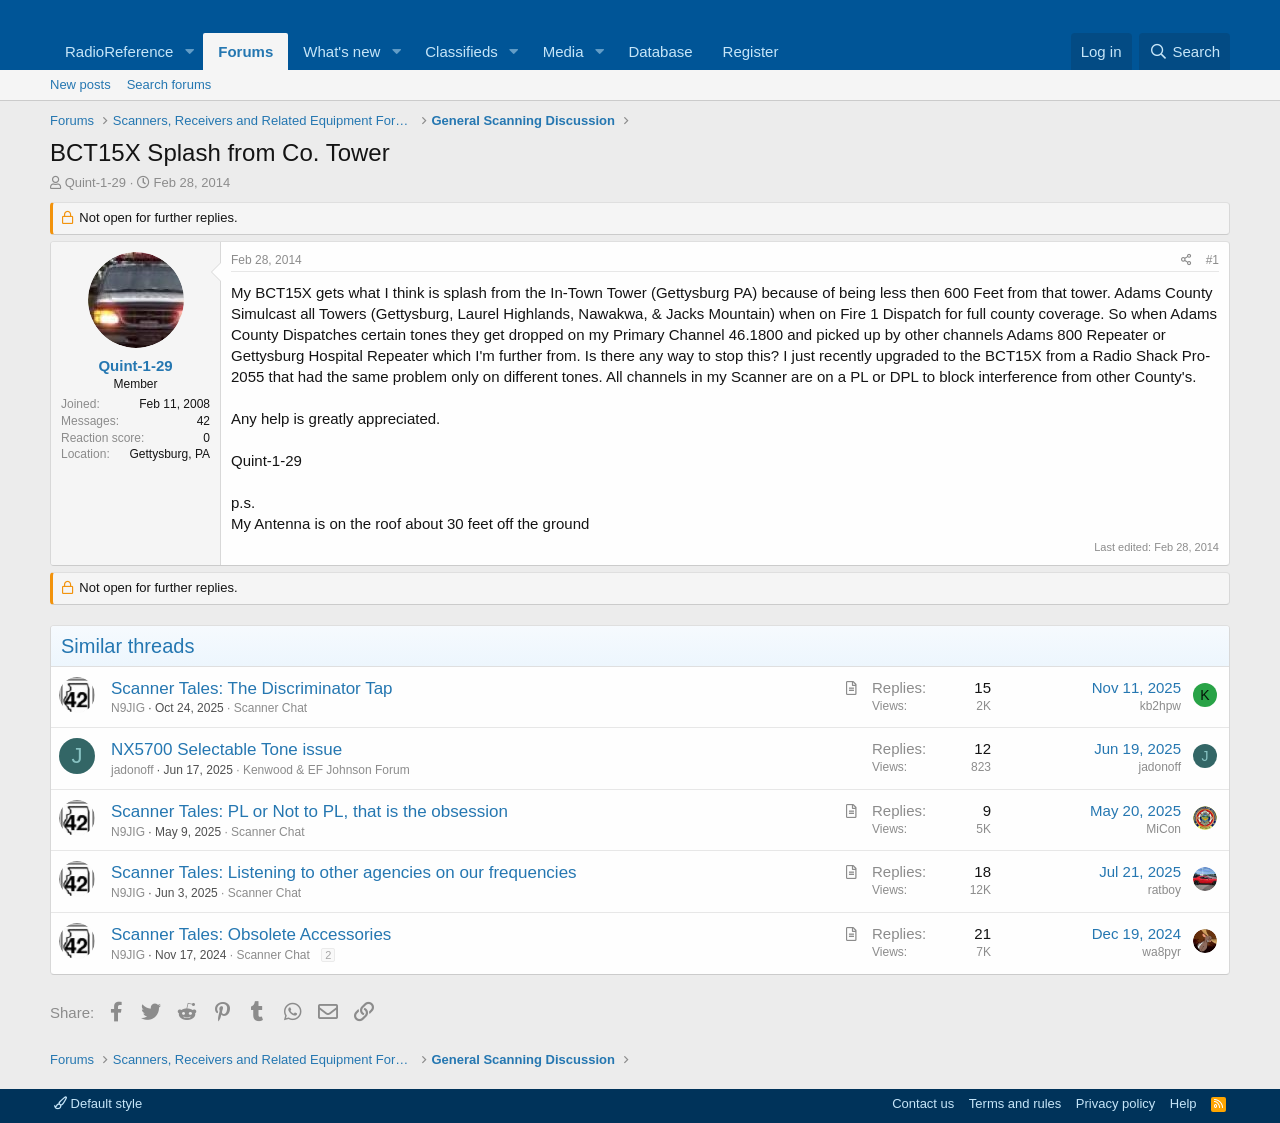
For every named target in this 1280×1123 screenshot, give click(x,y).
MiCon (1163, 829)
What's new (341, 51)
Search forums (169, 84)
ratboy (1164, 890)
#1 (1212, 260)
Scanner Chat (270, 708)
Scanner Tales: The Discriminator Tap (252, 688)
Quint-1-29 (95, 182)
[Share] (1186, 260)
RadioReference (119, 51)
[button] (189, 51)
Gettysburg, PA (170, 454)
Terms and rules (1015, 1103)
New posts (80, 84)
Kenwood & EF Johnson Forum (326, 770)
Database (660, 51)
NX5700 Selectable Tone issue (226, 749)
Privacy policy (1115, 1103)
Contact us (923, 1103)
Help (1183, 1103)
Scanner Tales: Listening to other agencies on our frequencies (344, 872)
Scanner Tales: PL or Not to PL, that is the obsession (309, 811)
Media (563, 51)
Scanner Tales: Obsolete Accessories (251, 934)
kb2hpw (1160, 706)
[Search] (1184, 51)
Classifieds (461, 51)
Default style (98, 1103)
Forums (245, 51)
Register (751, 51)
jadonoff (132, 770)
